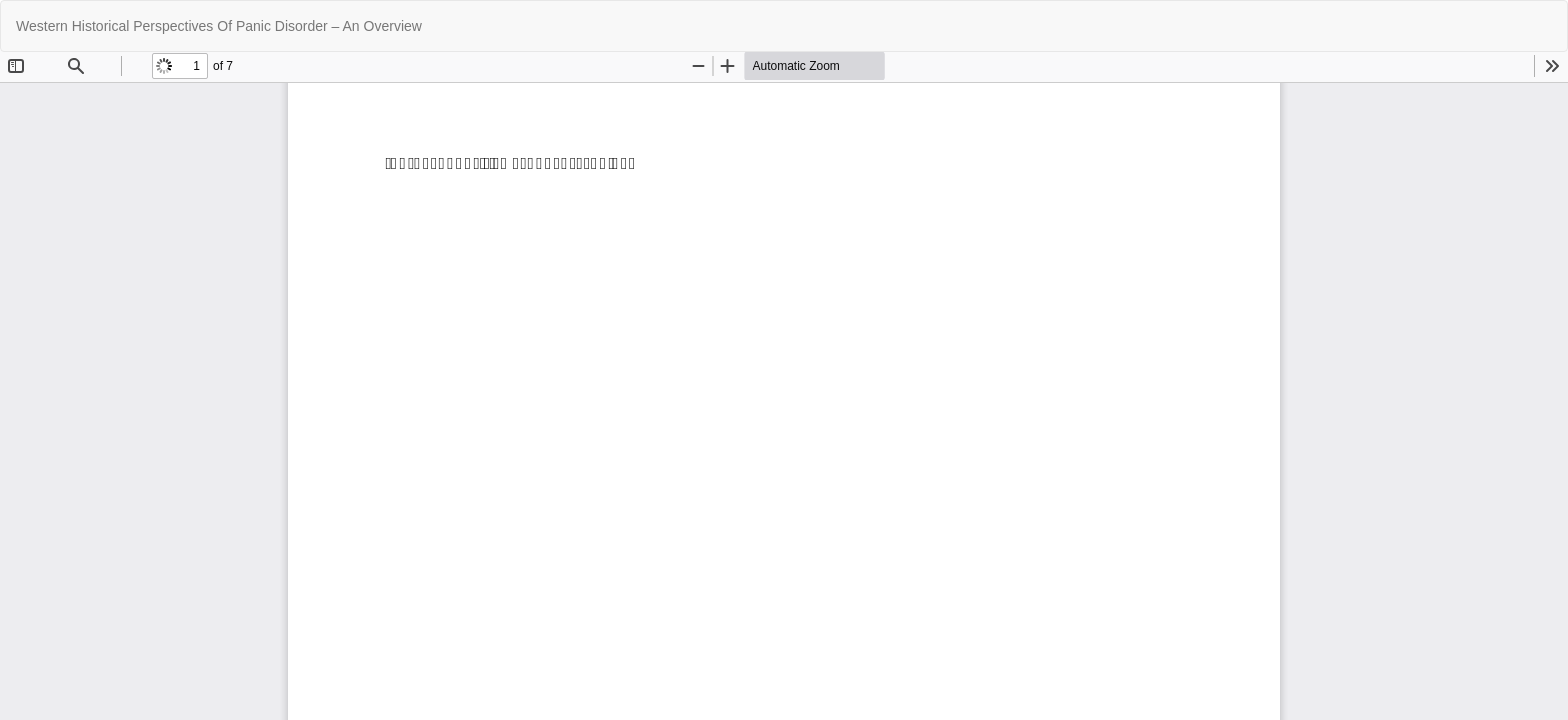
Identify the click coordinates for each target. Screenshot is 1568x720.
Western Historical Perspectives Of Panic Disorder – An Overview (219, 26)
